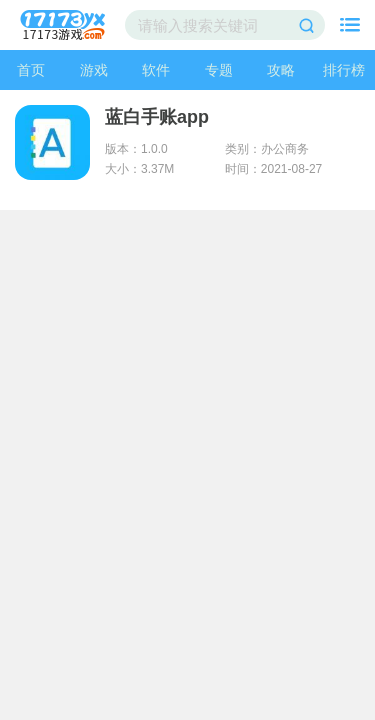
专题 (219, 70)
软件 (156, 70)
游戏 (94, 70)
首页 (31, 70)
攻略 (281, 70)
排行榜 (344, 70)
